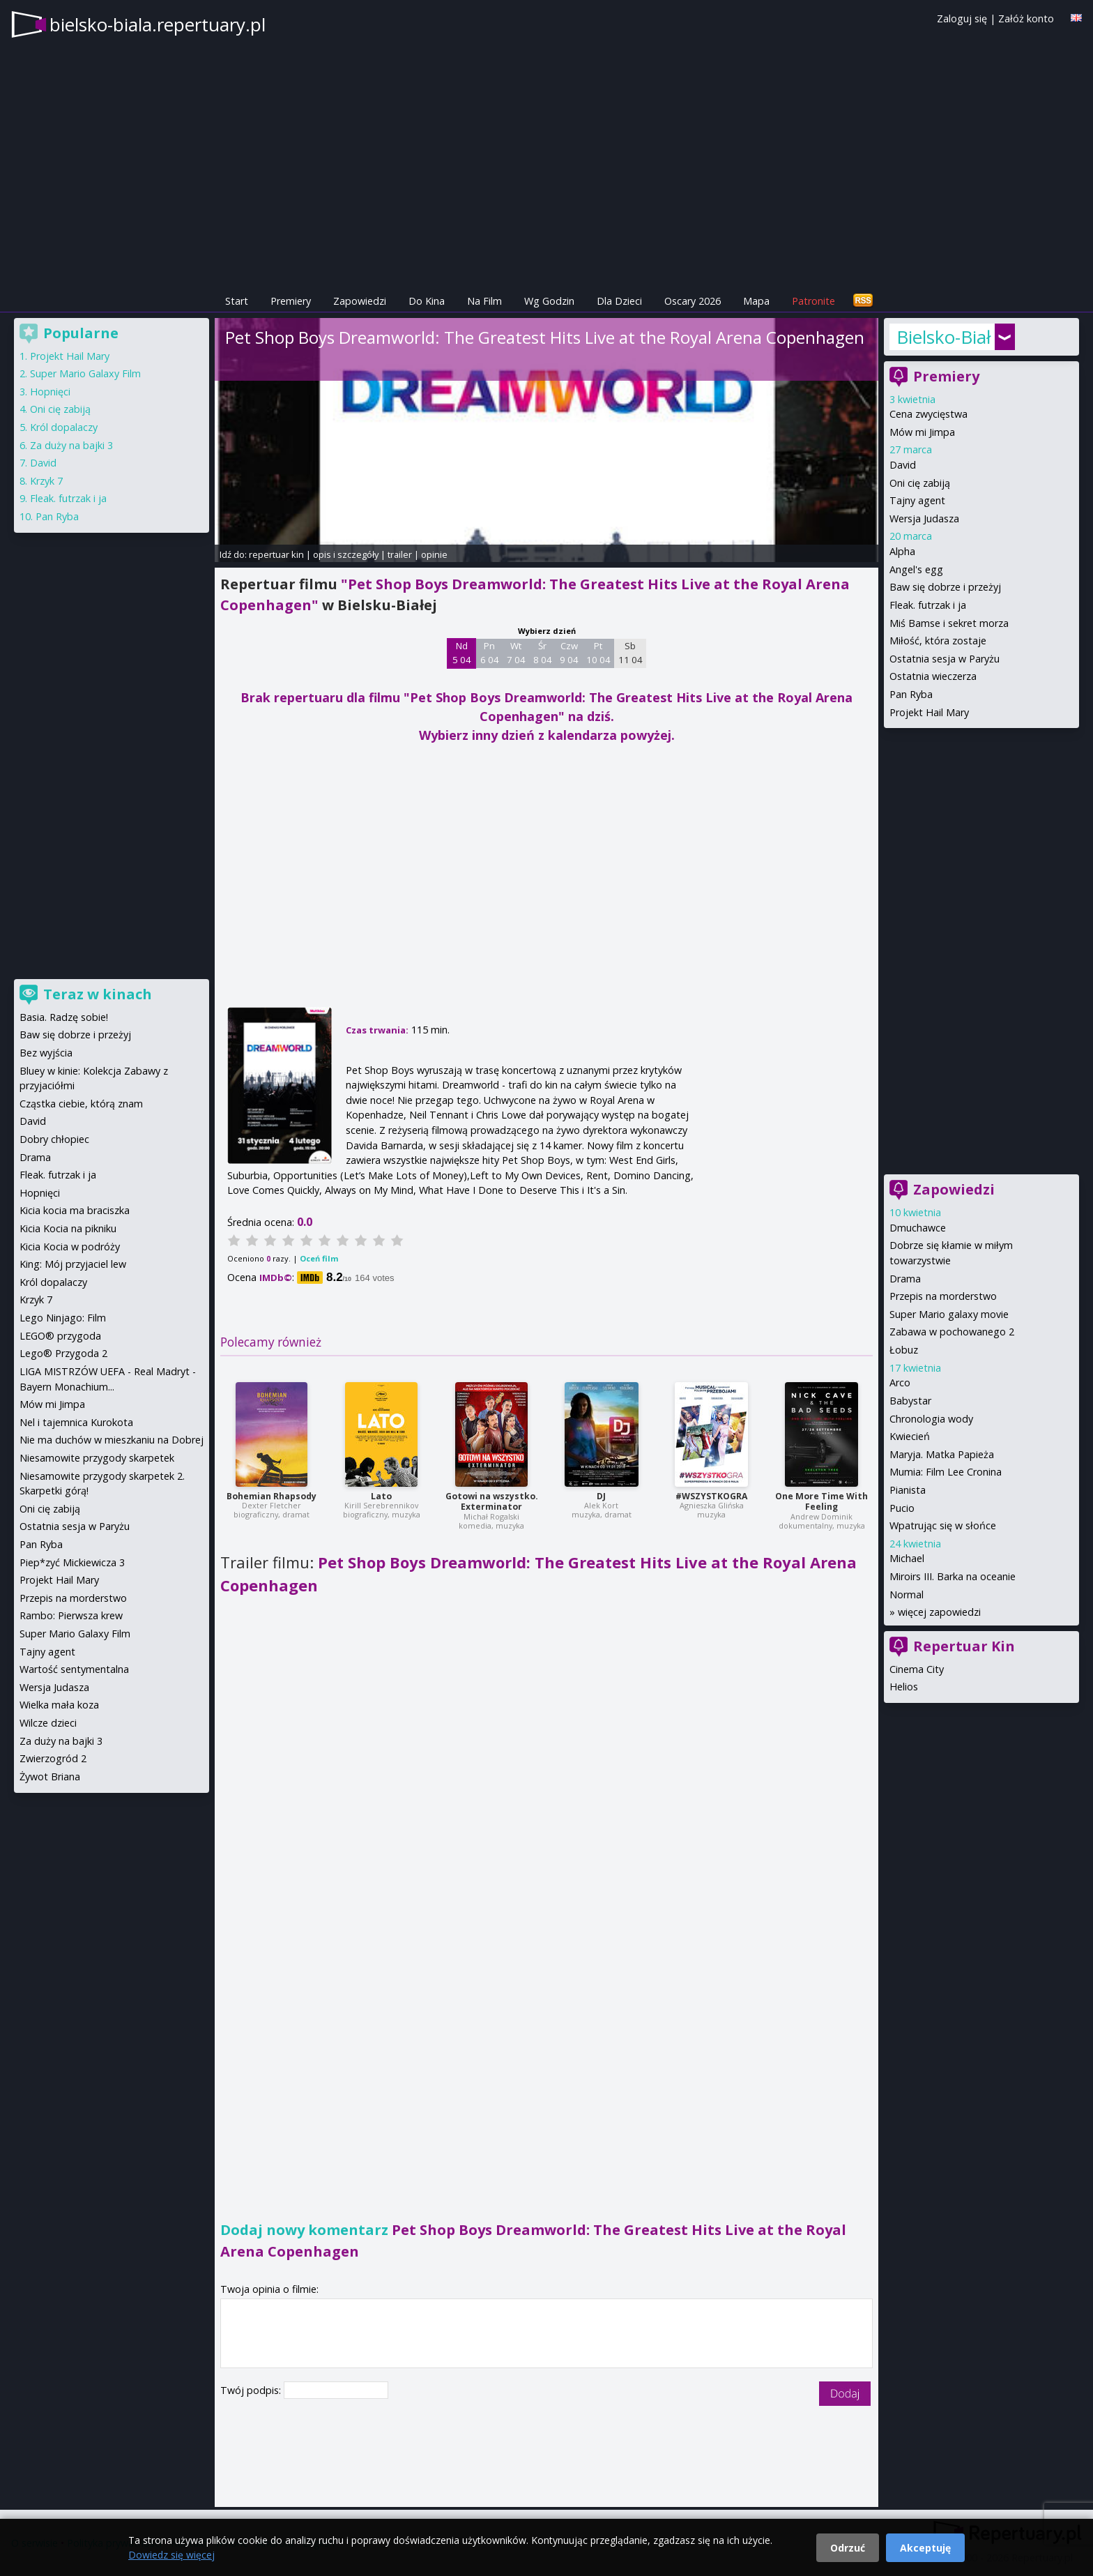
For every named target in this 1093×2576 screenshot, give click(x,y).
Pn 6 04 (489, 652)
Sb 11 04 (630, 652)
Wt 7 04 (516, 652)
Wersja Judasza (924, 518)
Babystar (910, 1400)
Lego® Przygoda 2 (63, 1353)
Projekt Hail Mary (929, 712)
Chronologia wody (931, 1418)
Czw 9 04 (569, 652)
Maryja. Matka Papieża (941, 1454)
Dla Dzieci (619, 301)
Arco (899, 1382)
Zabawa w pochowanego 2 (951, 1331)
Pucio (902, 1508)
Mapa (756, 301)
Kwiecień (909, 1436)
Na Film (484, 301)
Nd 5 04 (461, 652)
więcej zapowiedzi (939, 1612)
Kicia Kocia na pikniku (68, 1228)
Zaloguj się (962, 18)
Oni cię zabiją (919, 483)
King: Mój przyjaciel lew (73, 1264)
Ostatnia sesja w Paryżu (944, 658)
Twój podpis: (252, 2390)
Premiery (290, 301)
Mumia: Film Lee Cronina (945, 1471)
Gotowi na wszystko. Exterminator (491, 1501)
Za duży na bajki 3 (71, 445)
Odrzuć (847, 2547)
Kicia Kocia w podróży (70, 1246)
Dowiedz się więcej (171, 2554)
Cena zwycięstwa (928, 414)
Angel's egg (916, 569)
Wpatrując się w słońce (942, 1525)
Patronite (813, 301)
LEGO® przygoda (60, 1335)
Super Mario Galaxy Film (85, 373)
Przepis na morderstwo (943, 1296)
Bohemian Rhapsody (271, 1496)
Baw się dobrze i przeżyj (945, 586)
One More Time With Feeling (821, 1501)
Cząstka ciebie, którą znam (81, 1103)
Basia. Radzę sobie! (64, 1017)
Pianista (907, 1490)
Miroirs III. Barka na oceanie (952, 1576)
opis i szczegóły (346, 554)
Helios (903, 1686)
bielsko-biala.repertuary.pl (157, 24)
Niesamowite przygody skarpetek (97, 1457)
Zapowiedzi (359, 301)
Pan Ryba (911, 694)
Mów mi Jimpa (922, 432)
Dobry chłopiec (54, 1139)
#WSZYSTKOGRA (711, 1496)
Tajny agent (917, 500)
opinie (434, 554)
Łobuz (903, 1349)
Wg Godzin (549, 301)
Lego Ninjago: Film (63, 1317)
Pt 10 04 (598, 652)
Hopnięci (50, 391)
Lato (381, 1496)
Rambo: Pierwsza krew (71, 1615)
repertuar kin (276, 554)
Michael (906, 1558)
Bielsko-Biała (943, 336)
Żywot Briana (50, 1776)
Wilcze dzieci (48, 1722)
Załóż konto (1026, 18)
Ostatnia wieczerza (933, 676)
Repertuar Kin (964, 1646)
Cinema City (916, 1669)
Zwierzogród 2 (53, 1758)
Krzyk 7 (46, 480)
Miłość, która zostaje (937, 640)
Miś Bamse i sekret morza (949, 623)
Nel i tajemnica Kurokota (76, 1422)
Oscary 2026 (692, 301)
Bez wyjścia (46, 1052)
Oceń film (319, 1258)
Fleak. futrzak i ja (927, 605)
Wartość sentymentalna (74, 1669)
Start (236, 301)
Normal (906, 1594)
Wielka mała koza (59, 1704)
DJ (601, 1496)
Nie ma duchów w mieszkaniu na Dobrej (112, 1439)
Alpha (902, 551)
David (902, 464)
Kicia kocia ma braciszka (75, 1210)
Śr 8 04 (542, 652)
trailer (400, 554)
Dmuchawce (917, 1227)
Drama (905, 1278)
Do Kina (426, 301)
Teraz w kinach (97, 994)
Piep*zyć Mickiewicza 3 (72, 1562)
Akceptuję (925, 2547)
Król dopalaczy (64, 427)
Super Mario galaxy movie (949, 1314)
